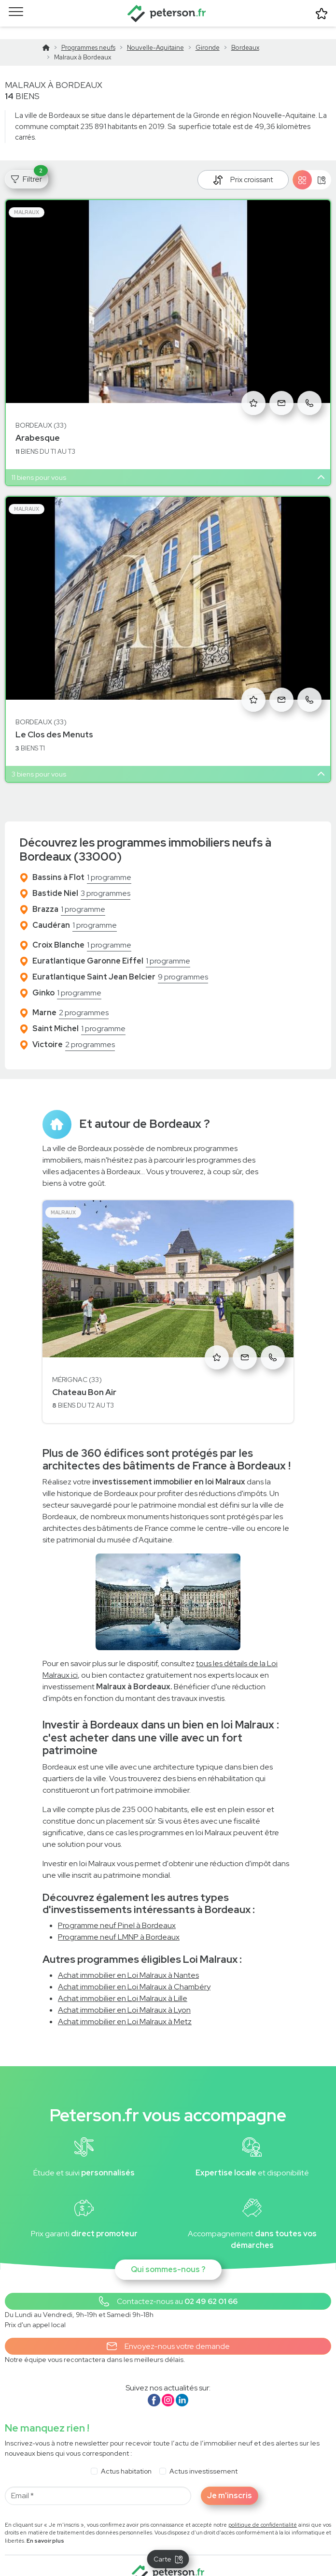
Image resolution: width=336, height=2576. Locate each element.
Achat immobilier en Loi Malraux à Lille (122, 1985)
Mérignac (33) (77, 1367)
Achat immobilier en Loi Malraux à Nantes (128, 1962)
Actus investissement (203, 2458)
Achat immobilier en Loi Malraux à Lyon (124, 1997)
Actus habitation (126, 2458)
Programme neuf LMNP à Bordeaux (119, 1924)
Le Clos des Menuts (54, 722)
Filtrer (29, 165)
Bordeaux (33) (41, 412)
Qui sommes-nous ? (168, 2257)
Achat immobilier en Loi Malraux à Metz (125, 2008)
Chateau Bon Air (84, 1379)
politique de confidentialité (262, 2511)
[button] (168, 2288)
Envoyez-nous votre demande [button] (168, 2334)
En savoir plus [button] (45, 2528)
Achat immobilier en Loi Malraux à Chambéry (134, 1974)
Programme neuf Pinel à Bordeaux (117, 1913)
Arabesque (37, 425)
